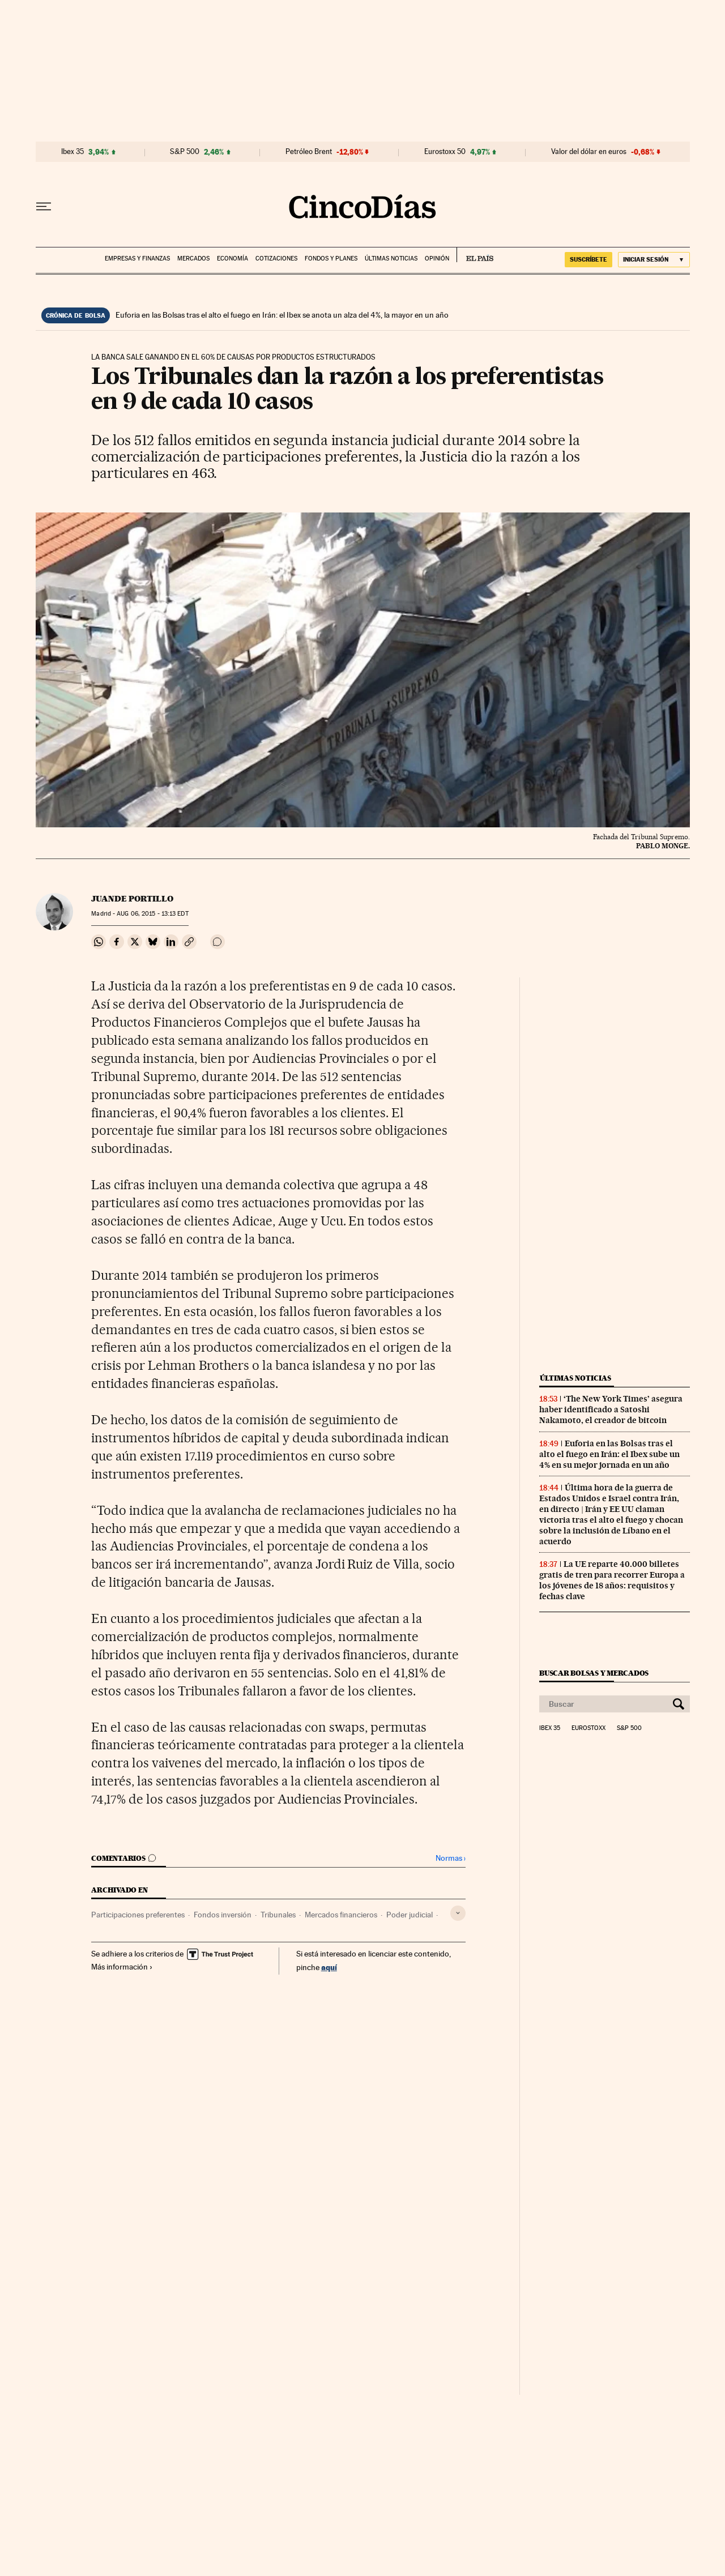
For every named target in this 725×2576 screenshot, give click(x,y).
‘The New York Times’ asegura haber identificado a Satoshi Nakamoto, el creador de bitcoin (611, 1409)
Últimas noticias (391, 258)
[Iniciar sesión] (654, 259)
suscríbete (588, 259)
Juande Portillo (132, 899)
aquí (329, 1967)
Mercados (193, 258)
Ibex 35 (72, 152)
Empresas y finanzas (137, 258)
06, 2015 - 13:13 (152, 913)
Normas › (451, 1858)
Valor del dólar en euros (588, 152)
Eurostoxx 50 (445, 152)
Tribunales (278, 1914)
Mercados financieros (341, 1914)
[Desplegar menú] (44, 207)
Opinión (437, 258)
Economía (232, 258)
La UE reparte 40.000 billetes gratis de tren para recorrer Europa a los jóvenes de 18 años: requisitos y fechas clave (612, 1580)
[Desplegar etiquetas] (458, 1913)
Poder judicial (409, 1914)
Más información (122, 1966)
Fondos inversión (222, 1914)
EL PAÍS (475, 254)
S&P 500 (184, 152)
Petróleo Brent (308, 152)
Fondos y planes (331, 258)
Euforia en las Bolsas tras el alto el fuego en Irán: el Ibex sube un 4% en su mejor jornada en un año (609, 1454)
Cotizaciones (276, 258)
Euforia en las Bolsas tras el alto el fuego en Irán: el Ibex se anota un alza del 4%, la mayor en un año (282, 314)
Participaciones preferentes (138, 1914)
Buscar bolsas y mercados (594, 1673)
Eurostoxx (588, 1728)
